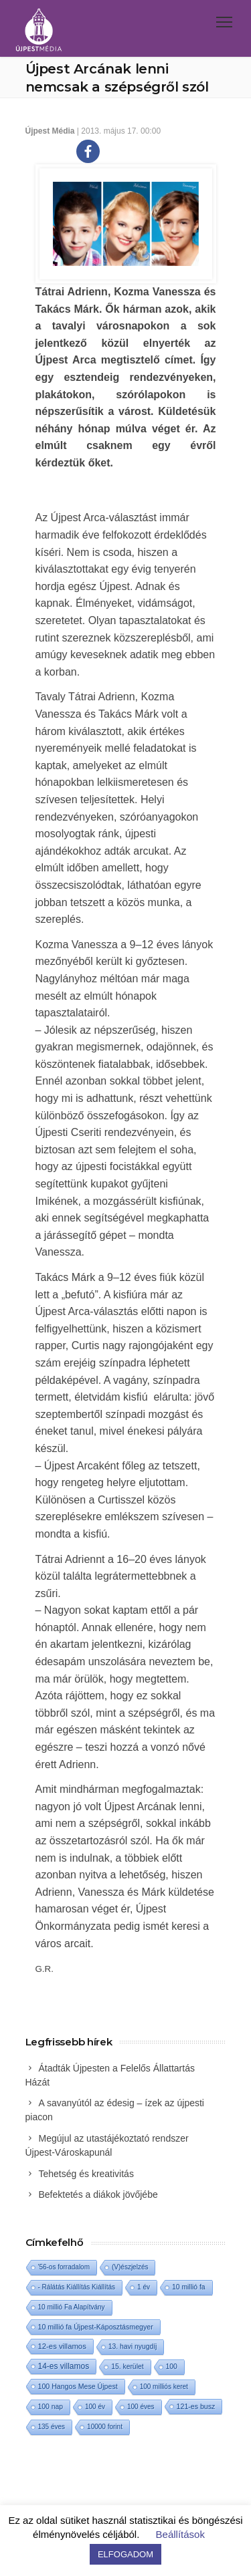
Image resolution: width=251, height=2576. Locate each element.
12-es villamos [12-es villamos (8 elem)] (62, 2346)
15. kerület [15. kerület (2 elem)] (127, 2366)
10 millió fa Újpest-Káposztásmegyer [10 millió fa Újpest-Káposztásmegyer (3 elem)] (95, 2327)
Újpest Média (50, 131)
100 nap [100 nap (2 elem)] (50, 2406)
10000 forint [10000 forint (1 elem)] (104, 2426)
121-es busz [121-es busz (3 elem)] (196, 2406)
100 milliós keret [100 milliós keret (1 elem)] (164, 2386)
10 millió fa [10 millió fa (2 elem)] (188, 2287)
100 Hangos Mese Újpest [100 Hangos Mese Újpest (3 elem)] (78, 2386)
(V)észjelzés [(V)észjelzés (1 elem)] (130, 2267)
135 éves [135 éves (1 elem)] (52, 2426)
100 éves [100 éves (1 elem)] (141, 2406)
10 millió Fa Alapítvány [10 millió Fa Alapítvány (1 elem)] (71, 2307)
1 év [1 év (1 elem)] (143, 2287)
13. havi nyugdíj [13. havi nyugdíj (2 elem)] (132, 2346)
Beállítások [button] (180, 2534)
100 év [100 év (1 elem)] (95, 2406)
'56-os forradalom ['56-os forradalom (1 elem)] (64, 2267)
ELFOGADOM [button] (125, 2554)
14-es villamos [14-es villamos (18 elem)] (64, 2366)
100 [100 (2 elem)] (171, 2366)
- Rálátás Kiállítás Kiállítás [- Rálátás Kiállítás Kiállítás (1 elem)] (77, 2287)
